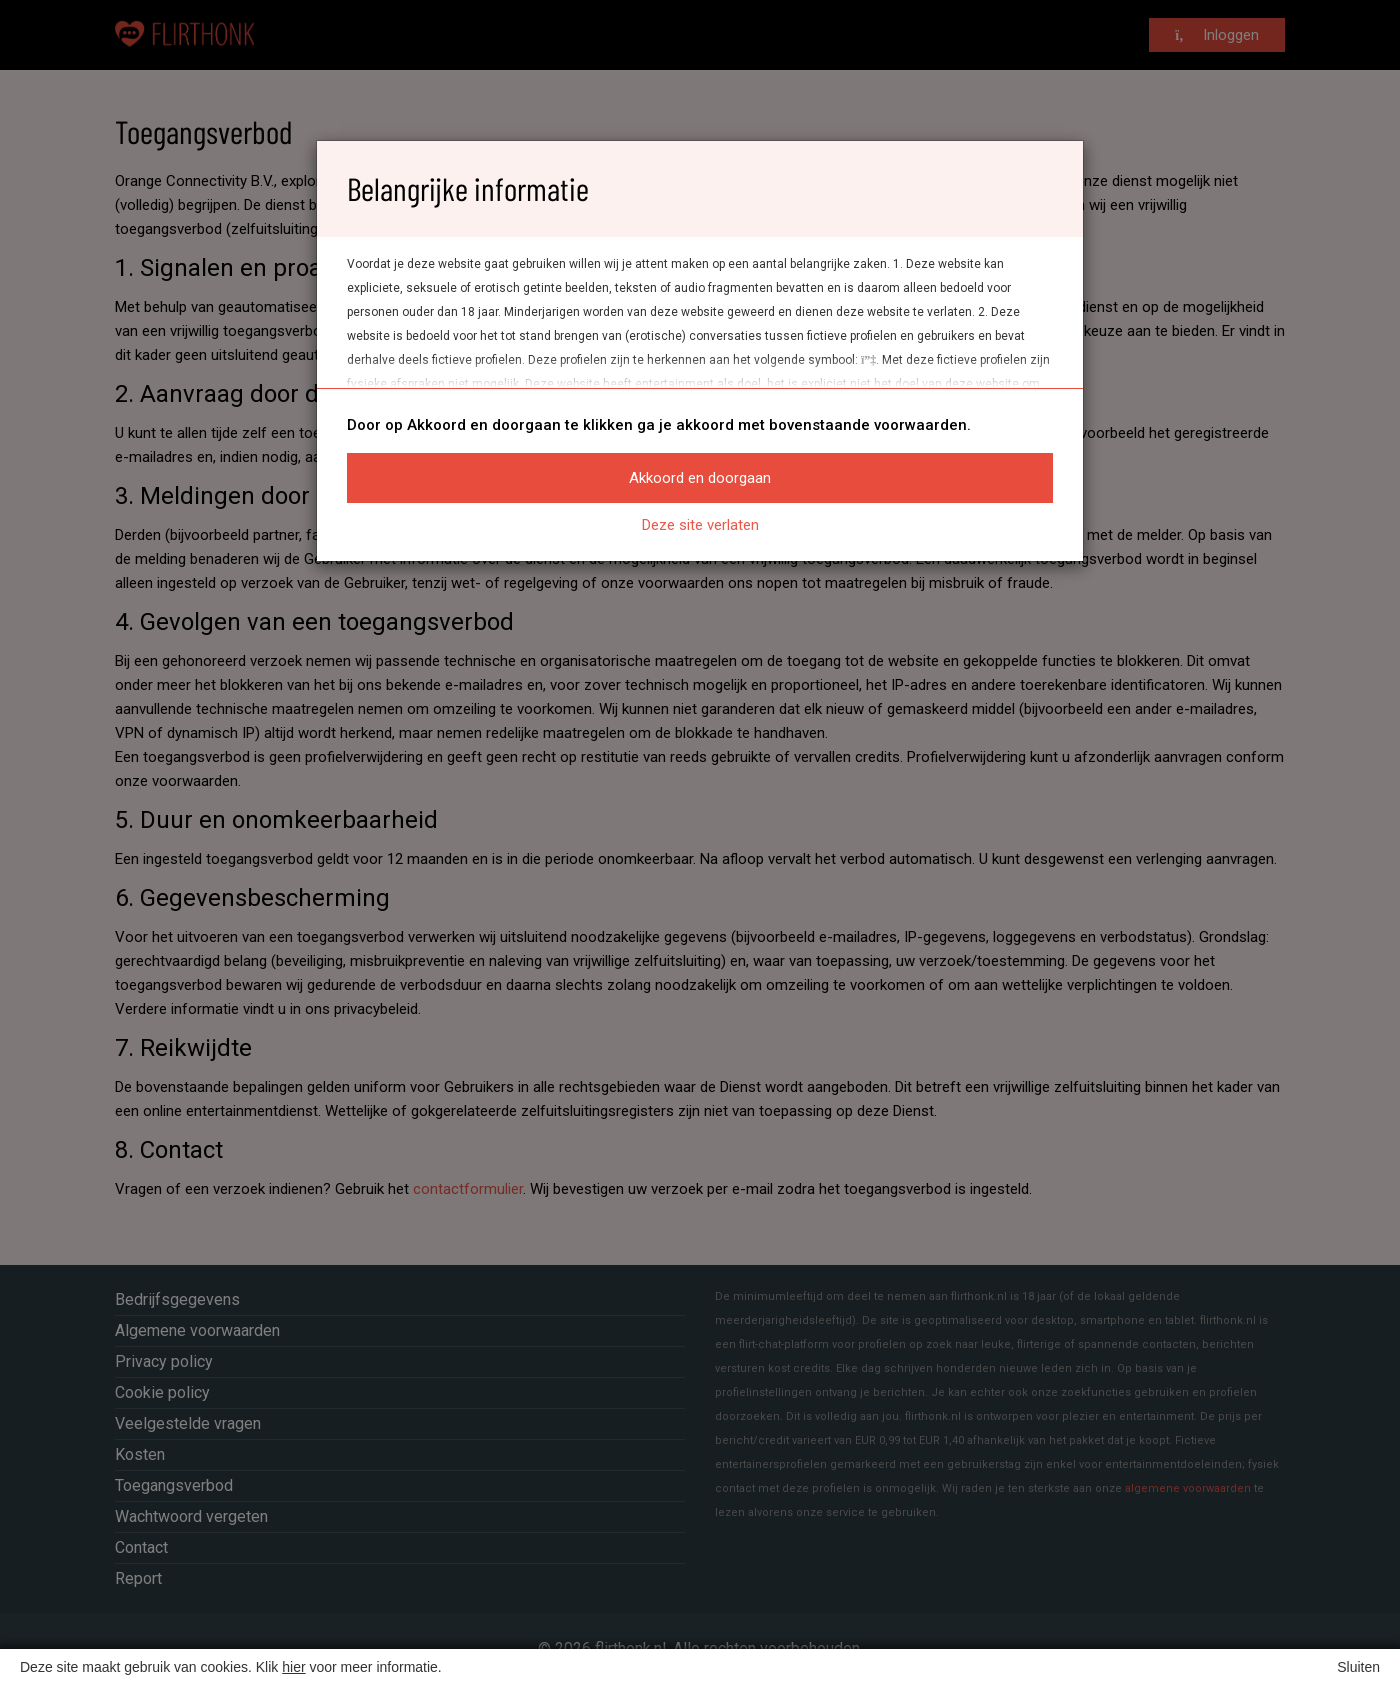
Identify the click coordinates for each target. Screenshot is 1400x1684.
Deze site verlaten (700, 525)
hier (293, 1667)
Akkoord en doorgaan (700, 478)
